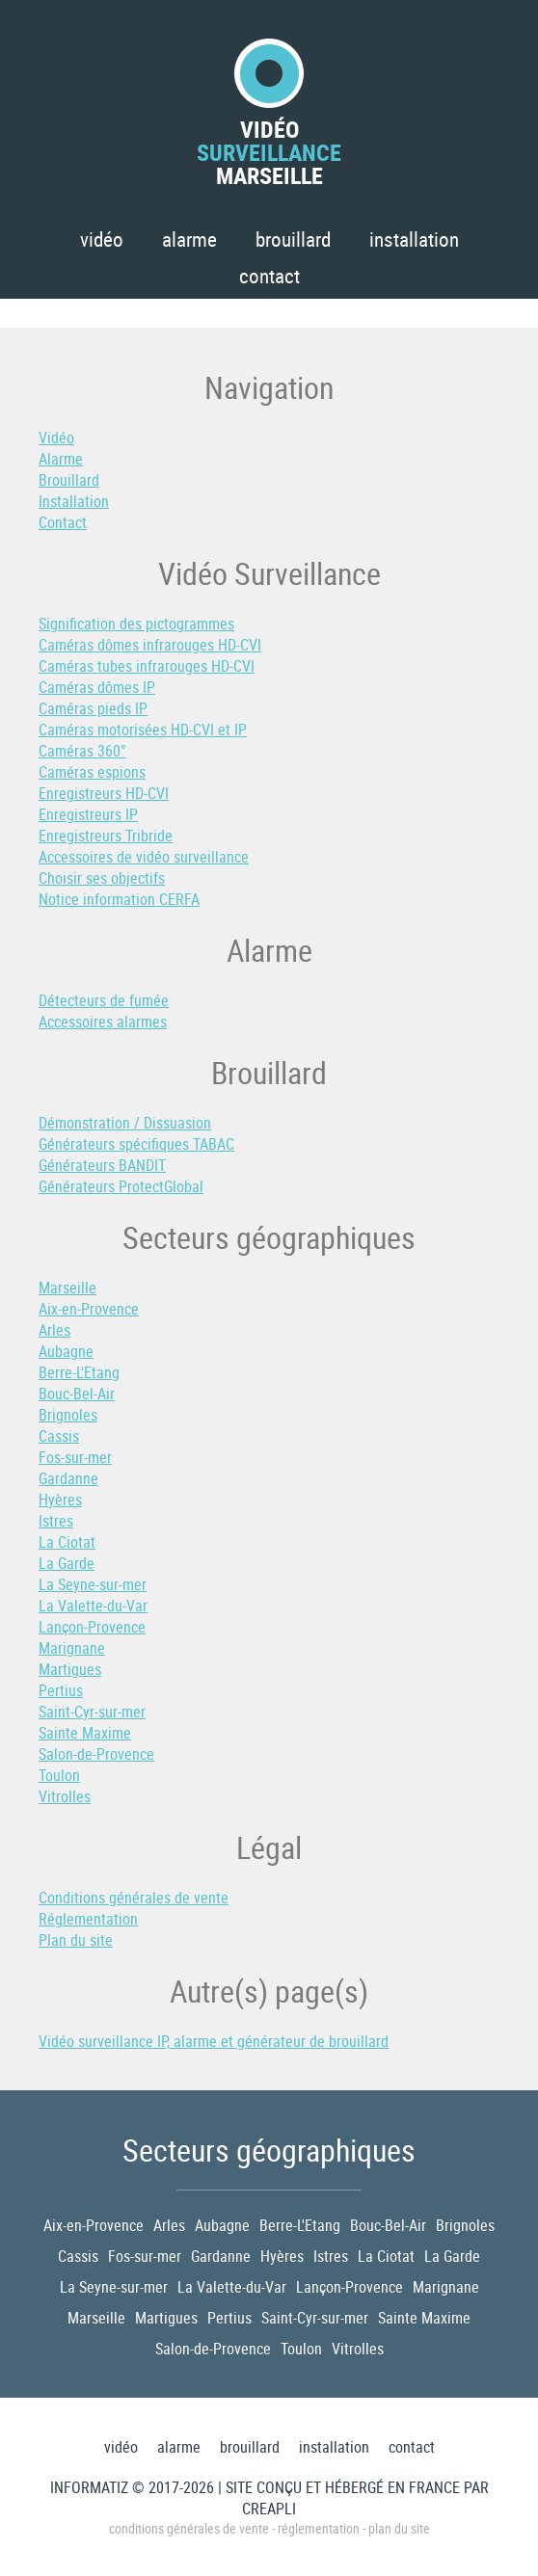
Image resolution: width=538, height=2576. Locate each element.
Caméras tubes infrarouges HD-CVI (147, 666)
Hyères (60, 1499)
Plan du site (76, 1940)
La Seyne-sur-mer (93, 1584)
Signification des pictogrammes (136, 623)
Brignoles (68, 1414)
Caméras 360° (82, 750)
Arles (54, 1330)
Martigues (70, 1669)
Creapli (269, 2508)
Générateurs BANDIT (102, 1165)
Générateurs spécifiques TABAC (136, 1144)
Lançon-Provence (92, 1626)
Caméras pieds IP (93, 708)
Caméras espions (92, 772)
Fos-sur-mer (75, 1457)
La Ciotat (67, 1542)
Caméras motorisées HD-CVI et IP (143, 729)
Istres (56, 1520)
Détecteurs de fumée (104, 1000)
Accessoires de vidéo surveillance (144, 856)
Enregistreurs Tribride (106, 835)
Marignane (72, 1648)
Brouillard (293, 239)
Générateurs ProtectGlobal (121, 1186)
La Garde (66, 1563)
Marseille (67, 1287)
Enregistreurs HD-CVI (104, 793)
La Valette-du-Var (93, 1605)
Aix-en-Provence (89, 1308)
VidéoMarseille (269, 113)
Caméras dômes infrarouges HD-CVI (150, 644)
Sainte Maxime (85, 1732)
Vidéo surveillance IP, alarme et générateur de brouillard (214, 2041)
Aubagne (66, 1351)
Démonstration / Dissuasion (125, 1122)
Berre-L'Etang (79, 1372)
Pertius (61, 1690)
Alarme (189, 239)
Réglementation (88, 1918)
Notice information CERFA (119, 899)
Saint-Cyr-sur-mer (92, 1711)
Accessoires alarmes (103, 1021)
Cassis (59, 1436)
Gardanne (68, 1478)
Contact (269, 275)
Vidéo (101, 239)
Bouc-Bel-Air (77, 1393)
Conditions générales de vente (134, 1897)
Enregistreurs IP (88, 814)
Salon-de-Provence (96, 1754)
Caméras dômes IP (97, 687)
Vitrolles (65, 1796)
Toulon (59, 1775)
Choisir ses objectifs (102, 878)
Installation (414, 239)
